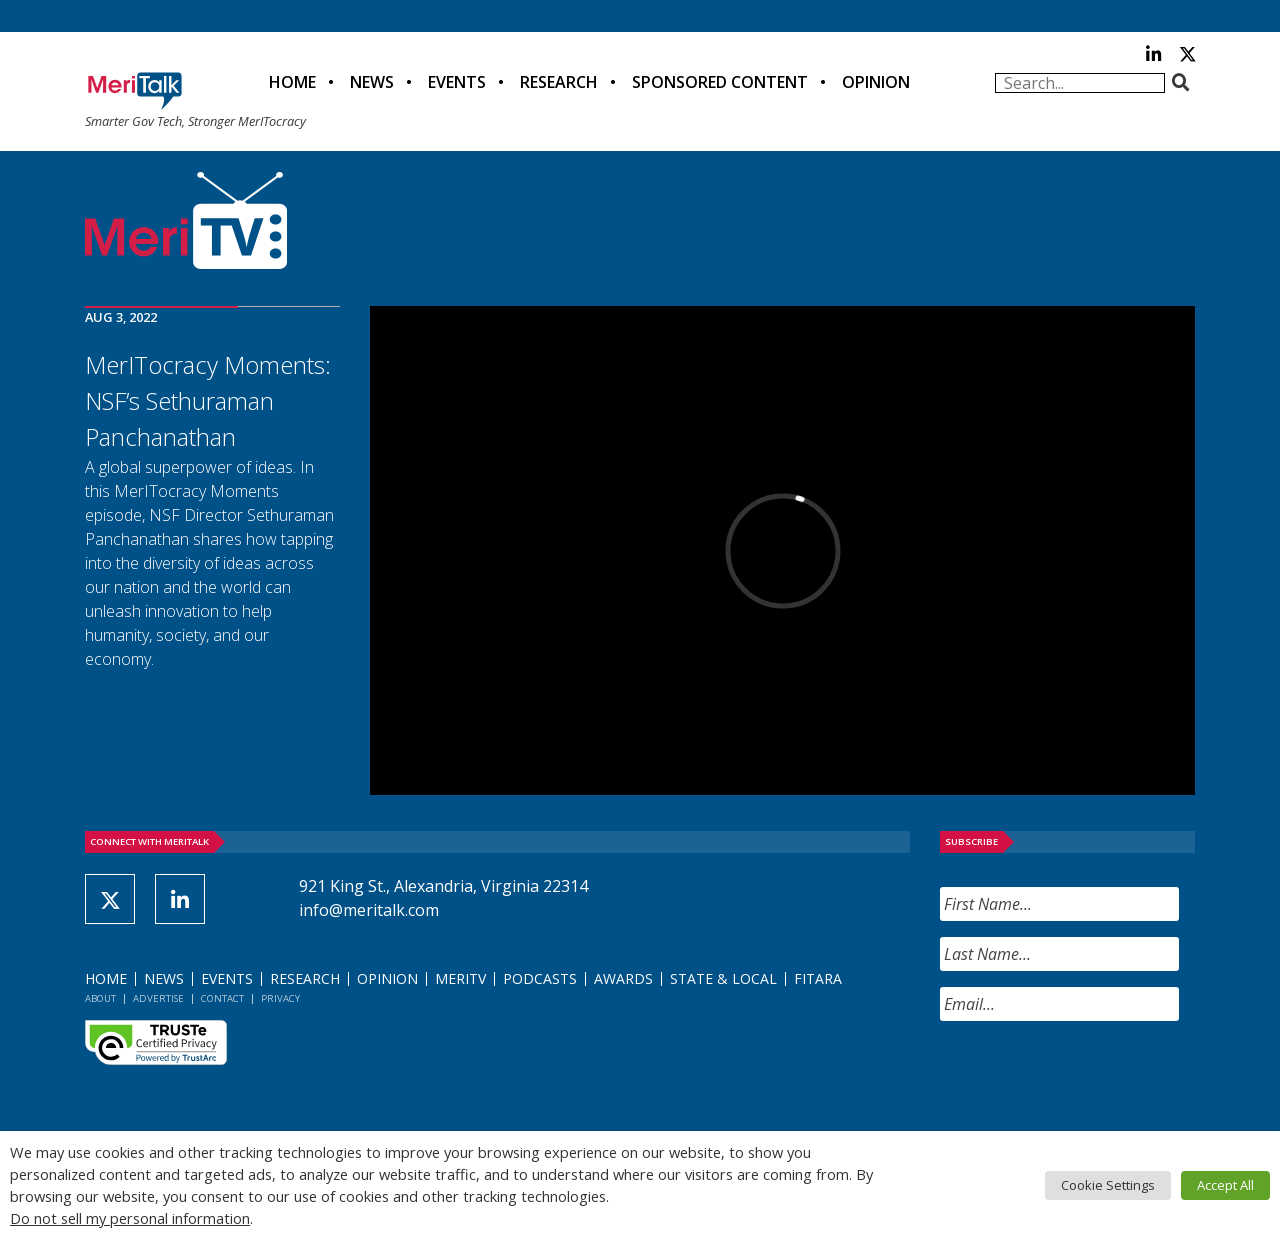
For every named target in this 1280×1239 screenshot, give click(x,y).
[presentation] (1092, 1076)
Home (292, 82)
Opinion (876, 82)
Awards (623, 978)
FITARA (818, 978)
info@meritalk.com (369, 910)
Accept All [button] (1225, 1185)
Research (559, 82)
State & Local (723, 978)
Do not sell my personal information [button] (130, 1218)
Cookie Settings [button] (1108, 1185)
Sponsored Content (720, 82)
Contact (222, 998)
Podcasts (540, 978)
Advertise (158, 998)
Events (457, 82)
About (100, 998)
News (372, 82)
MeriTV (460, 978)
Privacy (280, 998)
